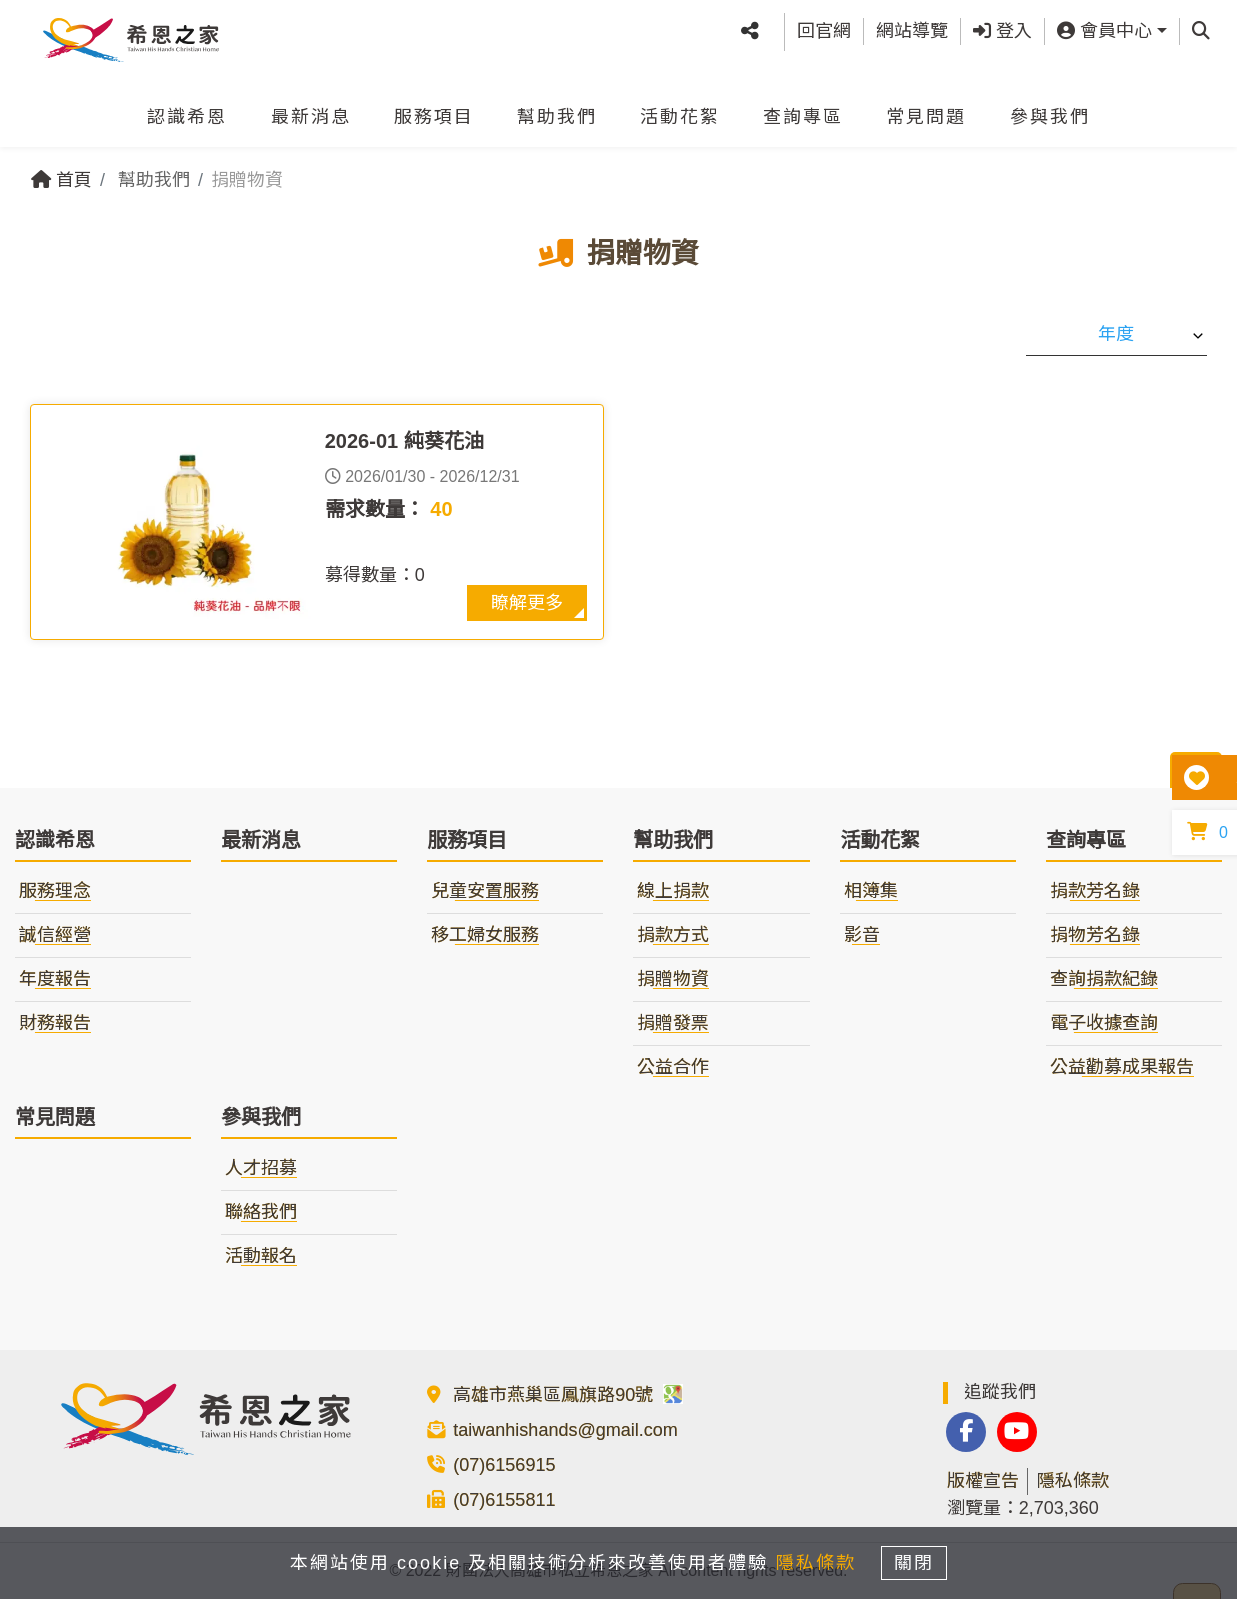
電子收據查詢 (1104, 1023)
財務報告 (55, 1023)
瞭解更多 (527, 603)
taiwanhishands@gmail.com (565, 1430)
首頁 (61, 180)
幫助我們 (557, 108)
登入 (1002, 27)
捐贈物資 (673, 979)
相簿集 (871, 891)
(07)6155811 (504, 1500)
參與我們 (1050, 108)
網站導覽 (912, 27)
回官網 (824, 27)
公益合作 (673, 1067)
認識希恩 (187, 108)
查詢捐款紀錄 (1104, 979)
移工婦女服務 (485, 935)
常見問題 (926, 108)
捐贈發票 (673, 1023)
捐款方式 (673, 935)
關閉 (923, 1561)
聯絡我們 (261, 1212)
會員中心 (1104, 27)
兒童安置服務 (485, 891)
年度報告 (55, 979)
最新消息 (311, 108)
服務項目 (434, 108)
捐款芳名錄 (1095, 891)
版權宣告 (983, 1481)
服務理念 (55, 891)
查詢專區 (803, 108)
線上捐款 (673, 891)
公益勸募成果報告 (1122, 1067)
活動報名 (261, 1256)
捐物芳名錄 (1095, 935)
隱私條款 (1073, 1481)
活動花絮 (680, 108)
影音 (862, 935)
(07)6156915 (504, 1465)
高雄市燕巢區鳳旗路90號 (568, 1395)
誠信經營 (55, 935)
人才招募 (261, 1168)
